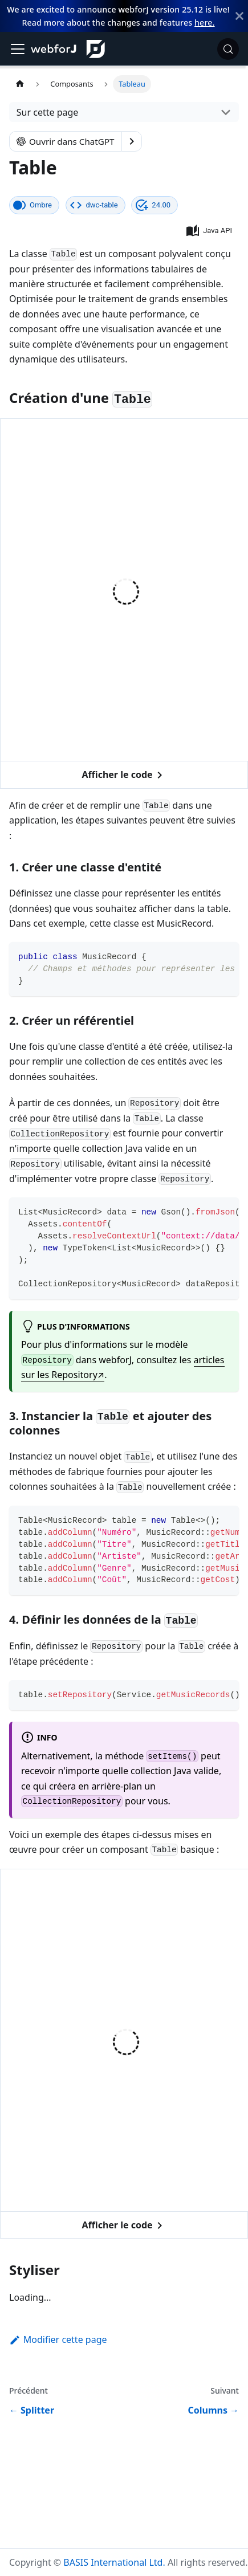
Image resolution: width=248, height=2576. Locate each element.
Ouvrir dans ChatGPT (66, 141)
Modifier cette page (58, 2339)
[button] (209, 231)
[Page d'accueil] (20, 84)
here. (204, 22)
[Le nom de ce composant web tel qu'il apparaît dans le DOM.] (95, 205)
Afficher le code (124, 775)
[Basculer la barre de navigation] (17, 49)
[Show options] (131, 141)
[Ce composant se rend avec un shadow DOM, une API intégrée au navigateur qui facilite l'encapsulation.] (34, 205)
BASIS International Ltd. (114, 2562)
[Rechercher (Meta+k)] (228, 49)
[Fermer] (239, 16)
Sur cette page (48, 112)
